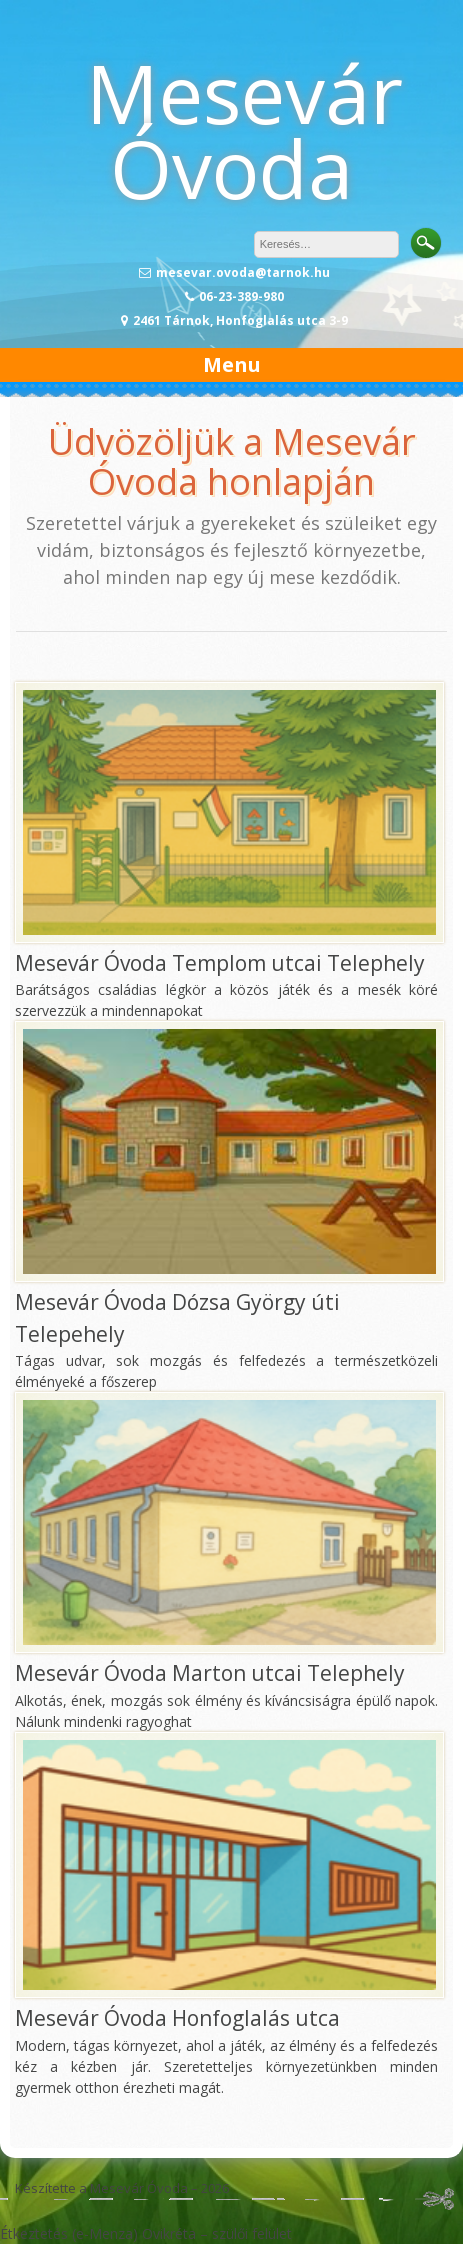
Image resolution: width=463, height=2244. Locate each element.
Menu (232, 364)
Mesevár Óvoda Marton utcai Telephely (210, 1673)
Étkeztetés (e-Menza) (69, 2233)
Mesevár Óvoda (244, 130)
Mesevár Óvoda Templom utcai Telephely (220, 963)
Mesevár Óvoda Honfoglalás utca (177, 2018)
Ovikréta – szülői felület (217, 2233)
